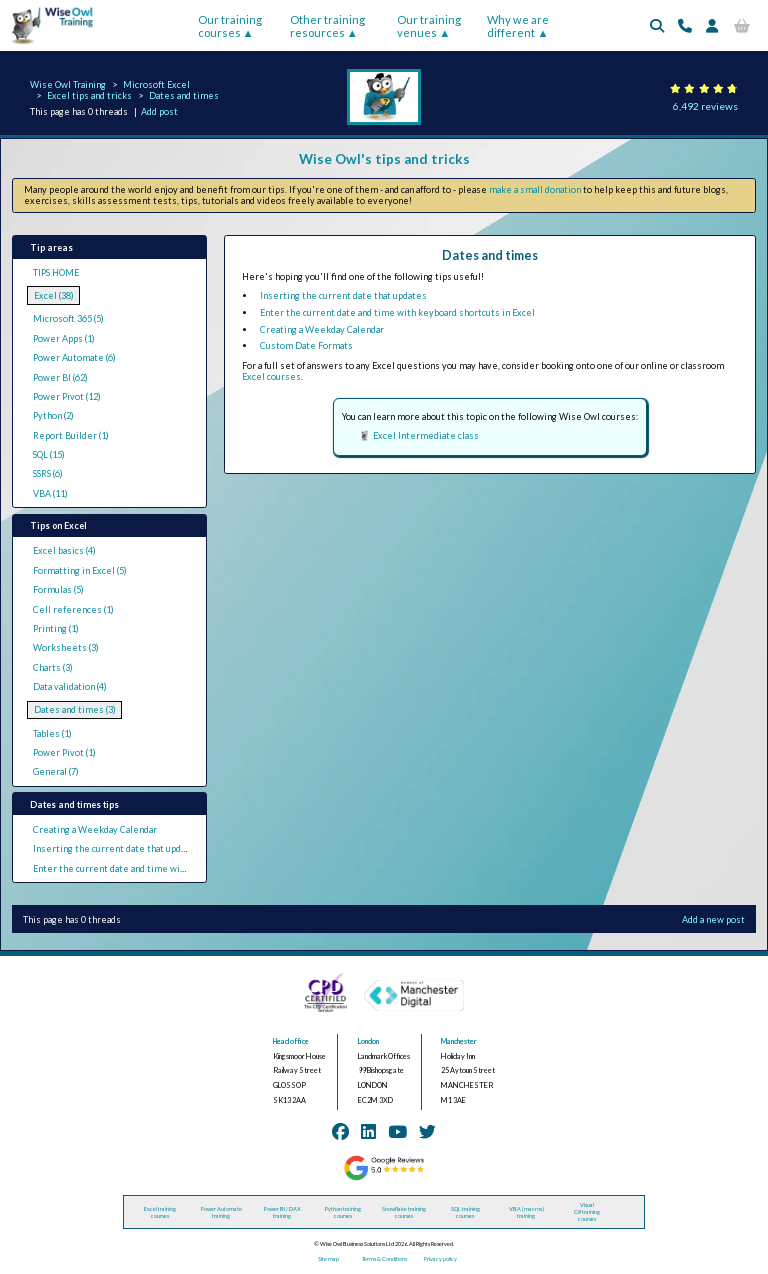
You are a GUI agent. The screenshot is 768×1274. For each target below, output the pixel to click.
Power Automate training (221, 1212)
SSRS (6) (48, 473)
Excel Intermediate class (426, 435)
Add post (159, 111)
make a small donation (535, 189)
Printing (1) (56, 628)
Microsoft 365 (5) (68, 318)
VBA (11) (50, 493)
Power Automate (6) (74, 357)
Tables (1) (52, 733)
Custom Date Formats (306, 345)
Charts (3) (53, 667)
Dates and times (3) (75, 709)
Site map (328, 1258)
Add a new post (713, 919)
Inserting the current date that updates (116, 848)
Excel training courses (160, 1212)
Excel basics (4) (64, 550)
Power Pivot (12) (67, 396)
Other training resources (327, 26)
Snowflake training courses (404, 1212)
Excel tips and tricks (89, 95)
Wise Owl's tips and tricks (384, 159)
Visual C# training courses (587, 1211)
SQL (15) (49, 454)
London (368, 1041)
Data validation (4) (70, 686)
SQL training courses (465, 1212)
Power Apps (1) (64, 338)
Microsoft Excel (156, 84)
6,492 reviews (705, 106)
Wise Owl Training (68, 84)
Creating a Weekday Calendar (95, 829)
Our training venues (429, 26)
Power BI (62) (60, 377)
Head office (291, 1041)
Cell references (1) (73, 609)
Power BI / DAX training (282, 1212)
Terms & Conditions (384, 1258)
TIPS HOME (56, 272)
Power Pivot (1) (64, 752)
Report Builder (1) (71, 435)
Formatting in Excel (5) (80, 570)
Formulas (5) (58, 589)
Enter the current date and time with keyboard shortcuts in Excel (170, 868)
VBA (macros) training (526, 1212)
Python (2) (53, 415)
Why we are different (518, 26)
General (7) (56, 771)
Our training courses (230, 26)
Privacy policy (440, 1258)
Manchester (459, 1041)
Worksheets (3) (66, 647)
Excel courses (271, 376)
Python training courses (343, 1212)
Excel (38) (54, 295)
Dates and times (184, 95)
